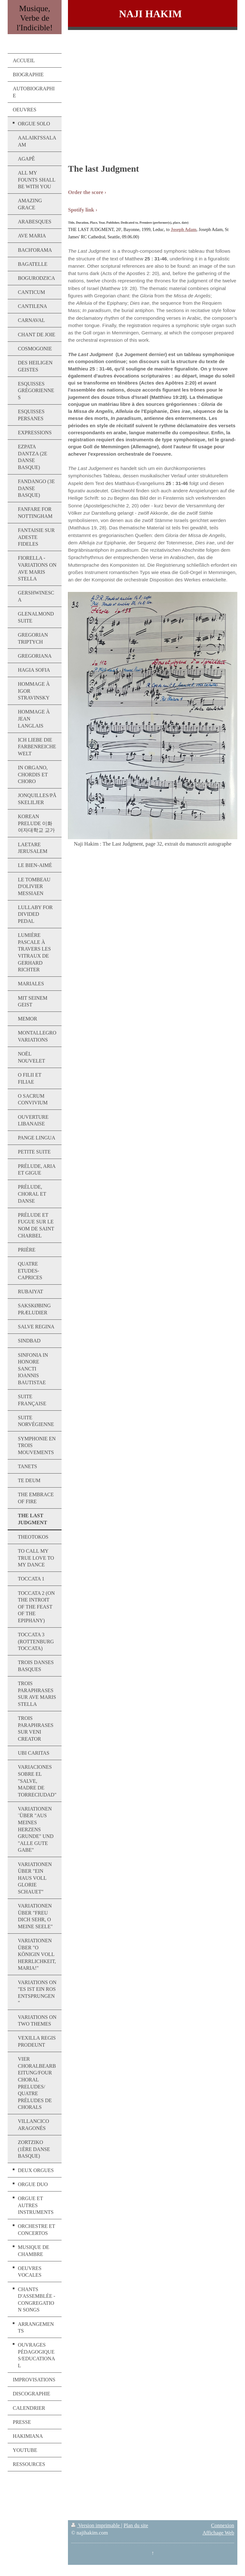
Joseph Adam (184, 229)
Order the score (85, 192)
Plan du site (135, 2525)
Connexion (222, 2525)
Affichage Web (218, 2533)
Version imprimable (96, 2525)
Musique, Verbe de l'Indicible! (35, 18)
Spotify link (81, 210)
